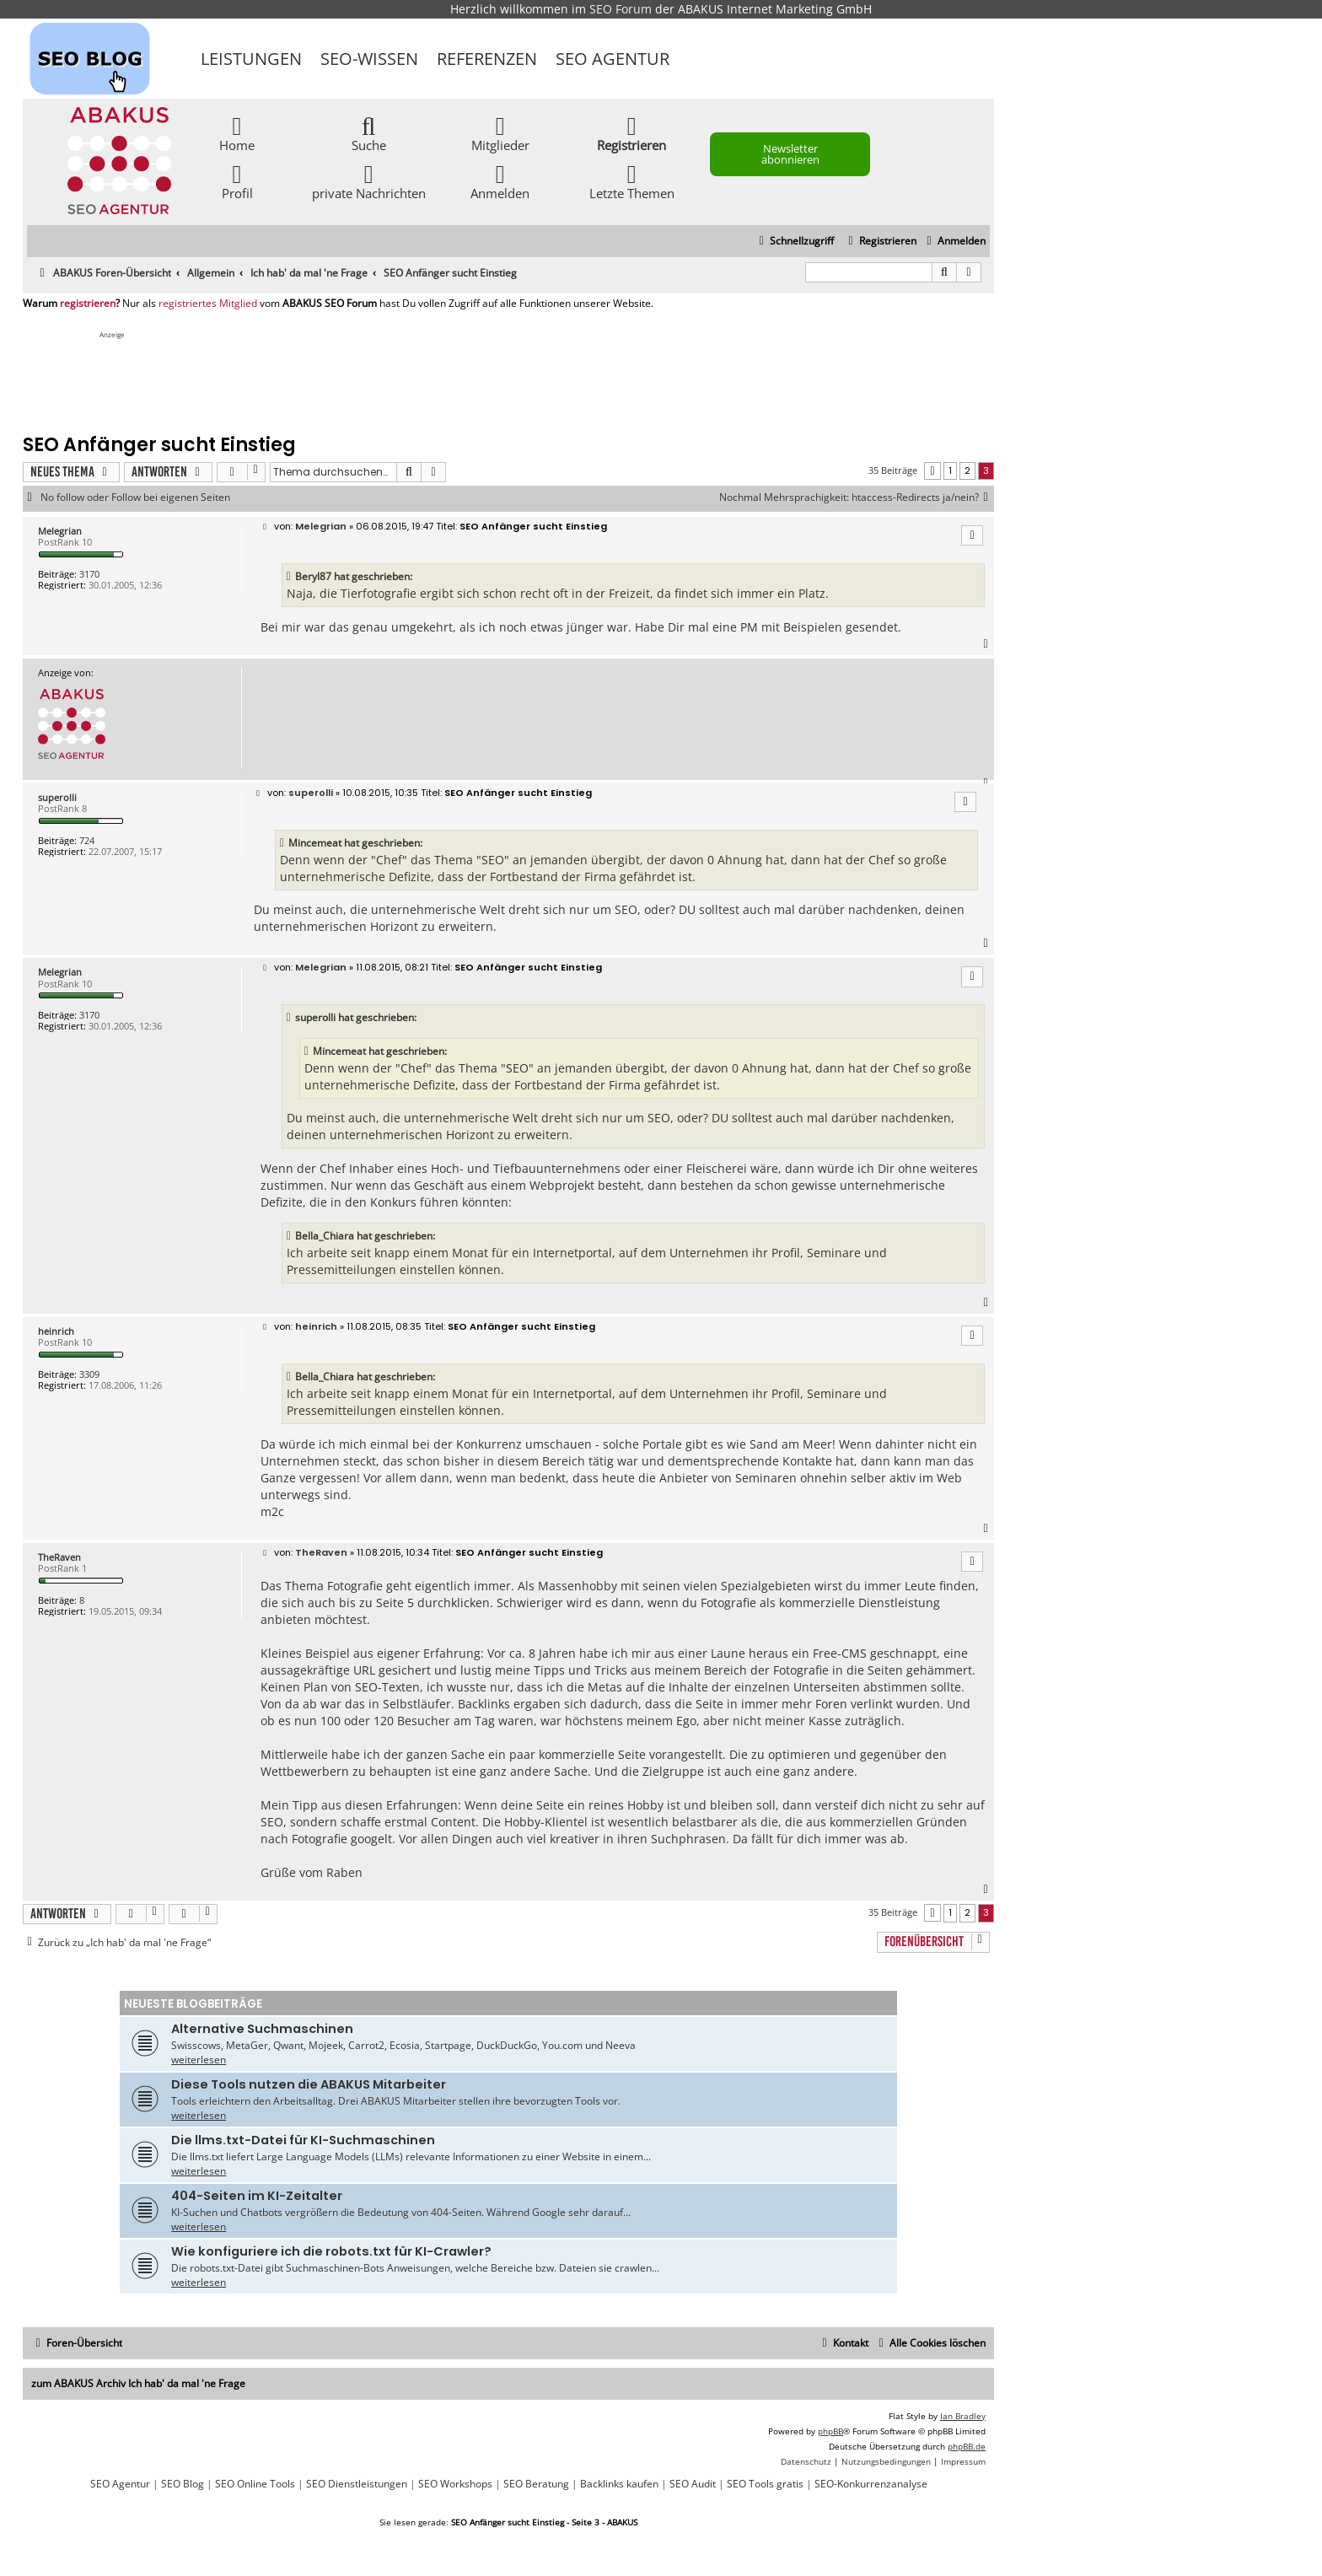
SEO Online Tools (255, 2484)
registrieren (88, 303)
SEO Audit (692, 2484)
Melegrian (60, 530)
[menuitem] (954, 241)
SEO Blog (182, 2484)
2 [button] (967, 470)
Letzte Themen (631, 181)
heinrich (56, 1331)
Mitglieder (500, 133)
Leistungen (251, 58)
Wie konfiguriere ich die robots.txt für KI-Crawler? (331, 2251)
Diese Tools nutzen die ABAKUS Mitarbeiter (308, 2084)
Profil (237, 181)
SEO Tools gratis (765, 2484)
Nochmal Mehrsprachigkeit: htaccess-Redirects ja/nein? (856, 497)
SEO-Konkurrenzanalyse (870, 2484)
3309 (89, 1374)
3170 (89, 573)
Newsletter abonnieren (790, 154)
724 (86, 840)
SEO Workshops (455, 2484)
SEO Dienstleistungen (356, 2484)
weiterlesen (198, 2059)
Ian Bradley (963, 2416)
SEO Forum (620, 9)
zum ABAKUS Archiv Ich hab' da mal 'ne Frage (138, 2383)
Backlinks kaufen (619, 2484)
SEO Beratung (536, 2484)
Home (237, 133)
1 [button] (950, 470)
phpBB (830, 2431)
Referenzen (487, 58)
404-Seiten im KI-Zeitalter (256, 2195)
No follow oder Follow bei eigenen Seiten (135, 497)
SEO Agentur (612, 58)
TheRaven (59, 1557)
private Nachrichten (369, 181)
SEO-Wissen (369, 58)
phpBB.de (967, 2446)
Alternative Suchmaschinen (262, 2028)
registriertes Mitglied (208, 303)
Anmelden (499, 181)
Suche (369, 133)
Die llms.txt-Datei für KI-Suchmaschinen (303, 2140)
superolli (57, 797)
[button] (932, 471)
